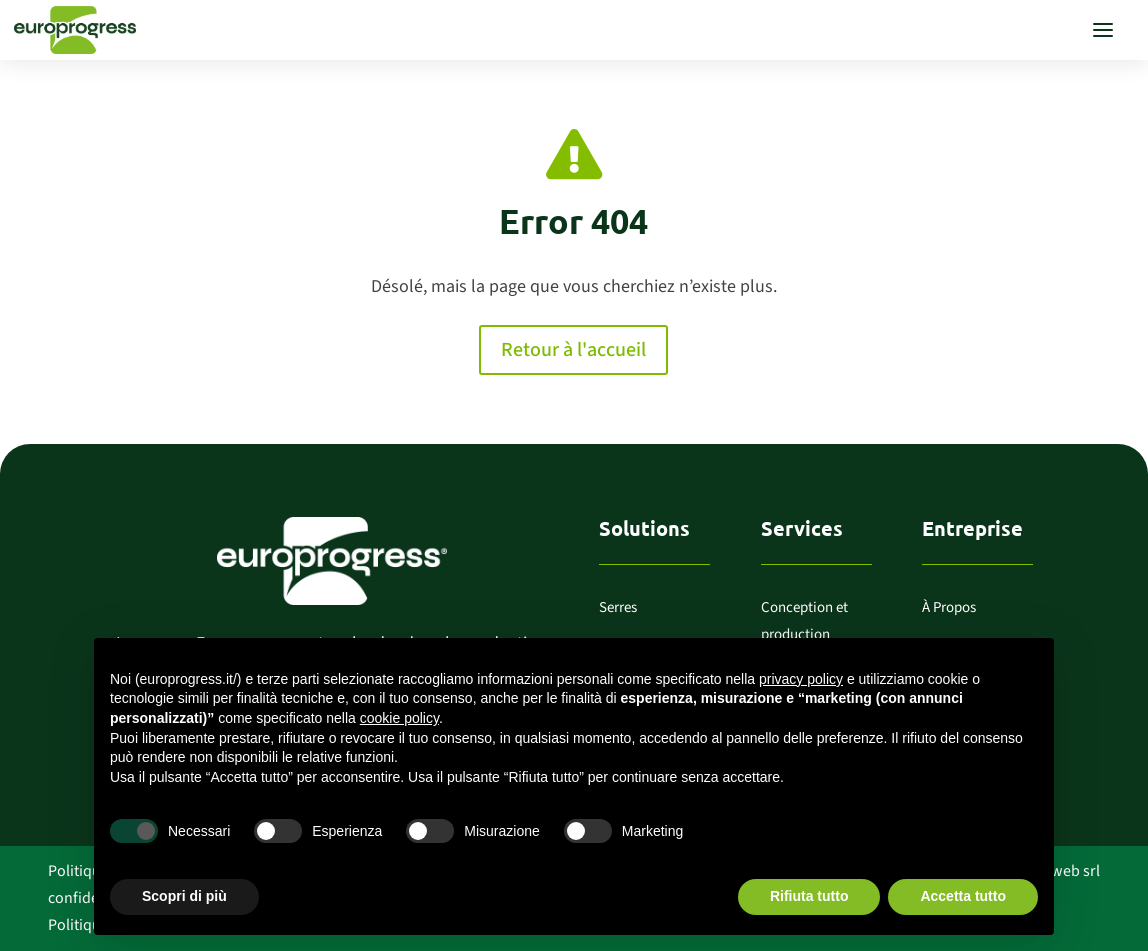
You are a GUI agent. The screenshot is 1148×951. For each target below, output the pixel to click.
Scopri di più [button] (184, 896)
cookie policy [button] (399, 718)
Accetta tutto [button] (963, 896)
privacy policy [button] (801, 679)
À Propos (949, 607)
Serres (618, 607)
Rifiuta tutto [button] (809, 896)
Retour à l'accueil (573, 350)
